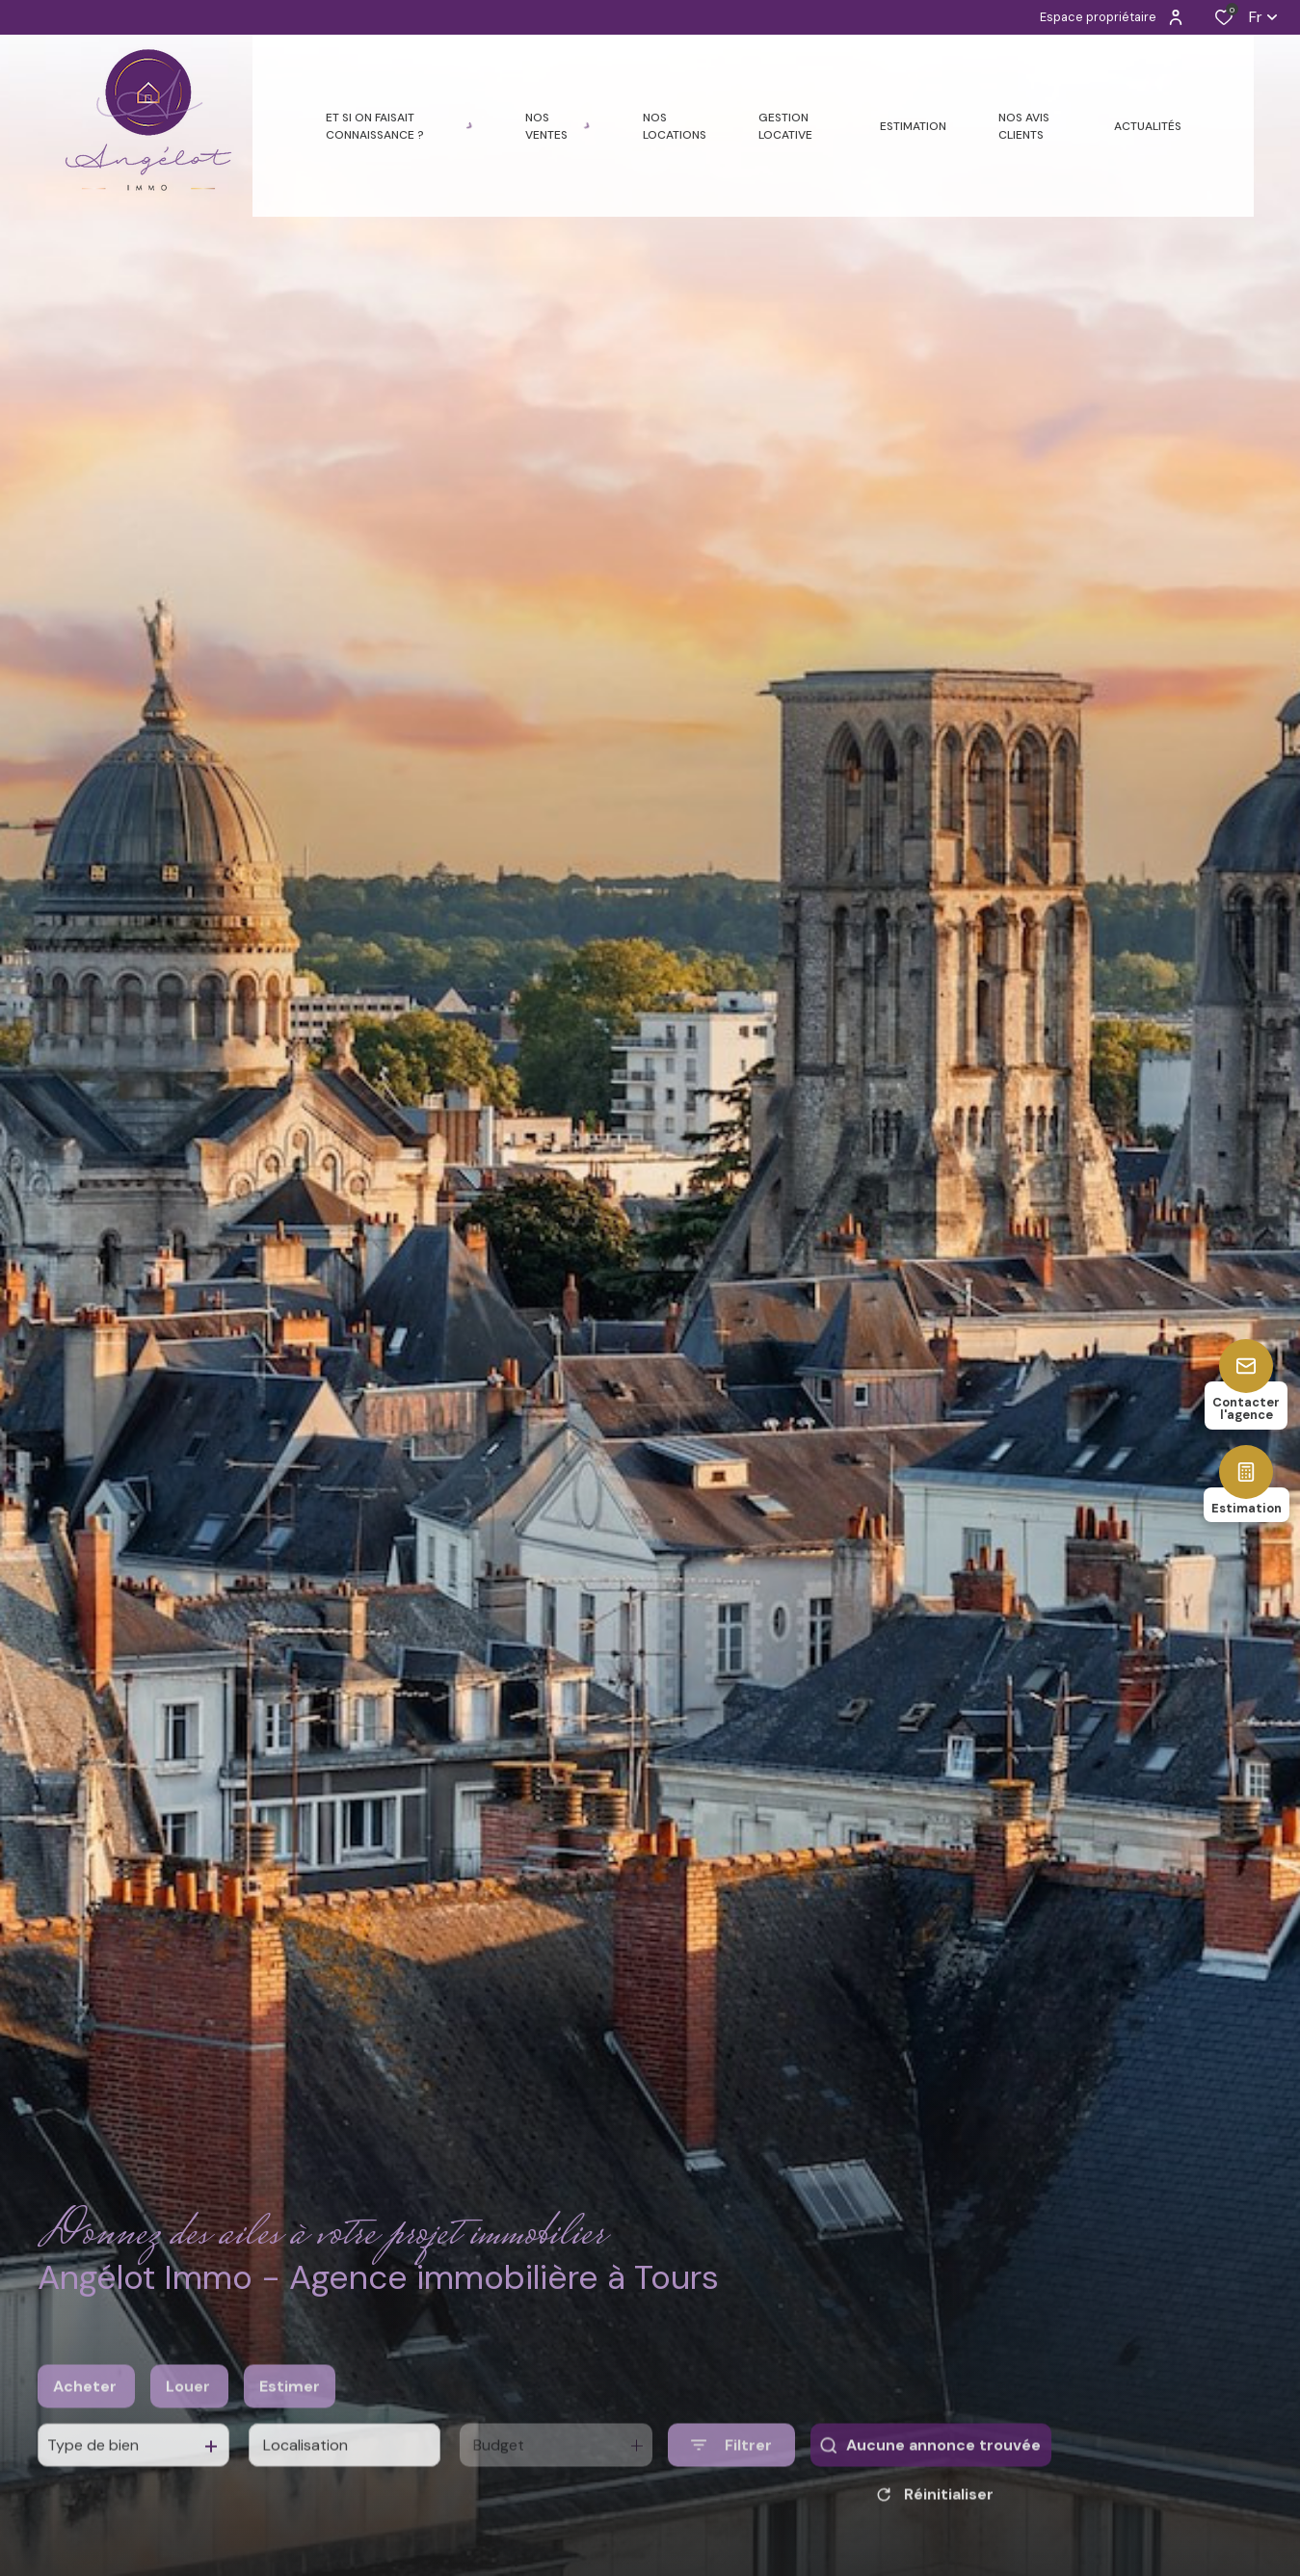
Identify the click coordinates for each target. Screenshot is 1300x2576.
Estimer (289, 2432)
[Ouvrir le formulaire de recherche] (731, 2490)
